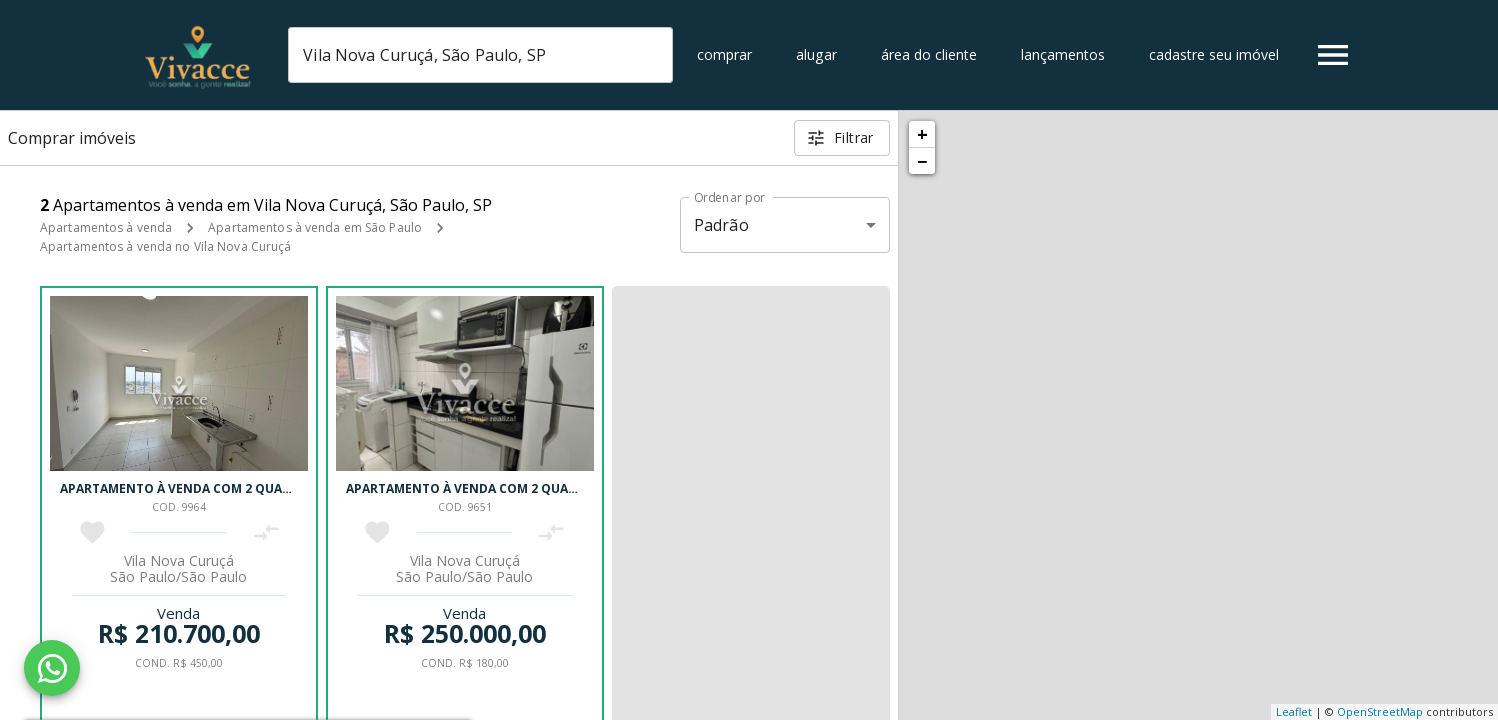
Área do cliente (929, 54)
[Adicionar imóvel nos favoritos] (92, 532)
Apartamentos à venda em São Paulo (315, 227)
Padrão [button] (721, 225)
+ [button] (922, 134)
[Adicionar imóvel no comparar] (266, 532)
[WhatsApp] (52, 668)
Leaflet (1294, 711)
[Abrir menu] (1333, 55)
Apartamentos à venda (106, 227)
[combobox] (480, 55)
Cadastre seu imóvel (1214, 54)
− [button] (922, 161)
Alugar (816, 54)
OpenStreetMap (1380, 711)
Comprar (724, 54)
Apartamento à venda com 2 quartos (187, 488)
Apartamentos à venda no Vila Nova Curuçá (166, 246)
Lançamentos (1063, 54)
